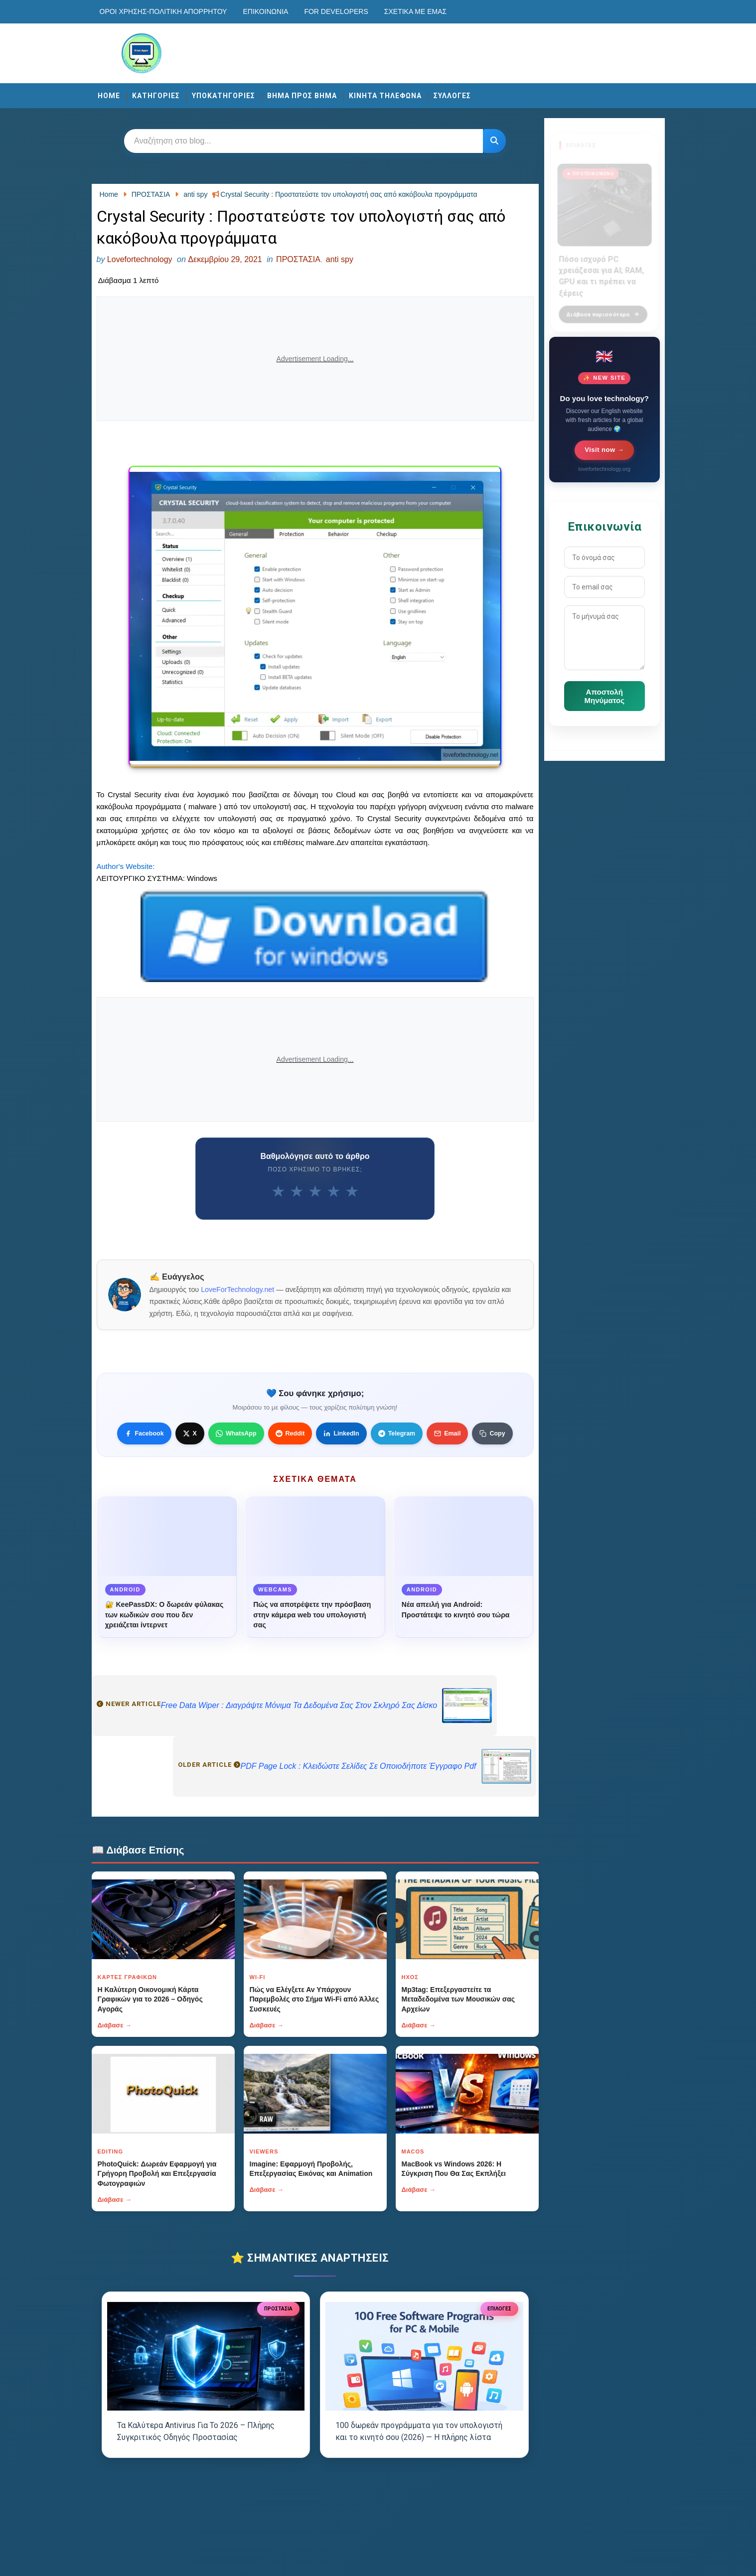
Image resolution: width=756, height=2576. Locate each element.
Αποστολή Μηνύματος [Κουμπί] (604, 696)
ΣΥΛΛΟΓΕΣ (452, 96)
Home (109, 96)
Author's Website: (126, 866)
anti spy (339, 259)
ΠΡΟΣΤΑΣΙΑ (298, 259)
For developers (336, 11)
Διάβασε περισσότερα (603, 308)
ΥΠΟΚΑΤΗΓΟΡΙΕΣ (223, 96)
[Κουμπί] (494, 141)
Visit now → (604, 449)
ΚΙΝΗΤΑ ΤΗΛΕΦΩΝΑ (385, 96)
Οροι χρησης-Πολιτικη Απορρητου (163, 11)
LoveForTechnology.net (237, 1289)
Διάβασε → (115, 2025)
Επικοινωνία (265, 11)
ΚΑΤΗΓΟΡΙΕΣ (156, 96)
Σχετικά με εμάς (415, 11)
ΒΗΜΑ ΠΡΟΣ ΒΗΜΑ (302, 96)
